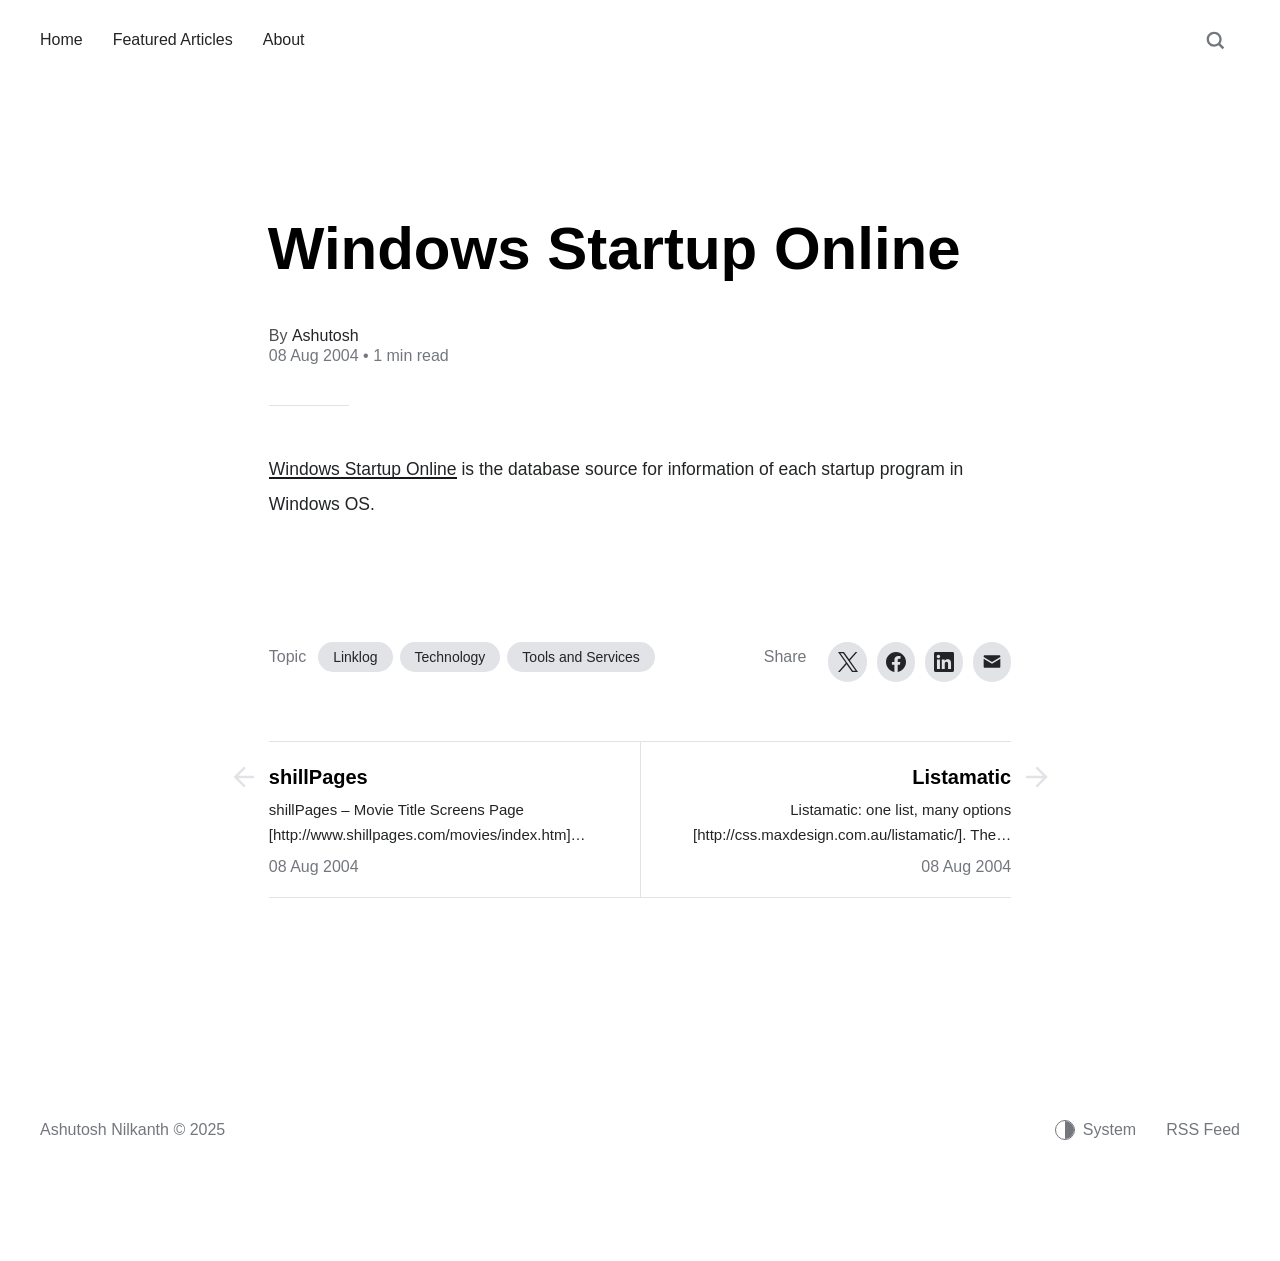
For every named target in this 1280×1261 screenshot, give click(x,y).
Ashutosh (325, 335)
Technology (450, 657)
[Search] (1215, 50)
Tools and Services (581, 657)
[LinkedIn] (944, 662)
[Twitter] (847, 662)
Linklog (355, 657)
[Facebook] (896, 662)
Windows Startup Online (363, 469)
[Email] (992, 662)
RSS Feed (1203, 1129)
